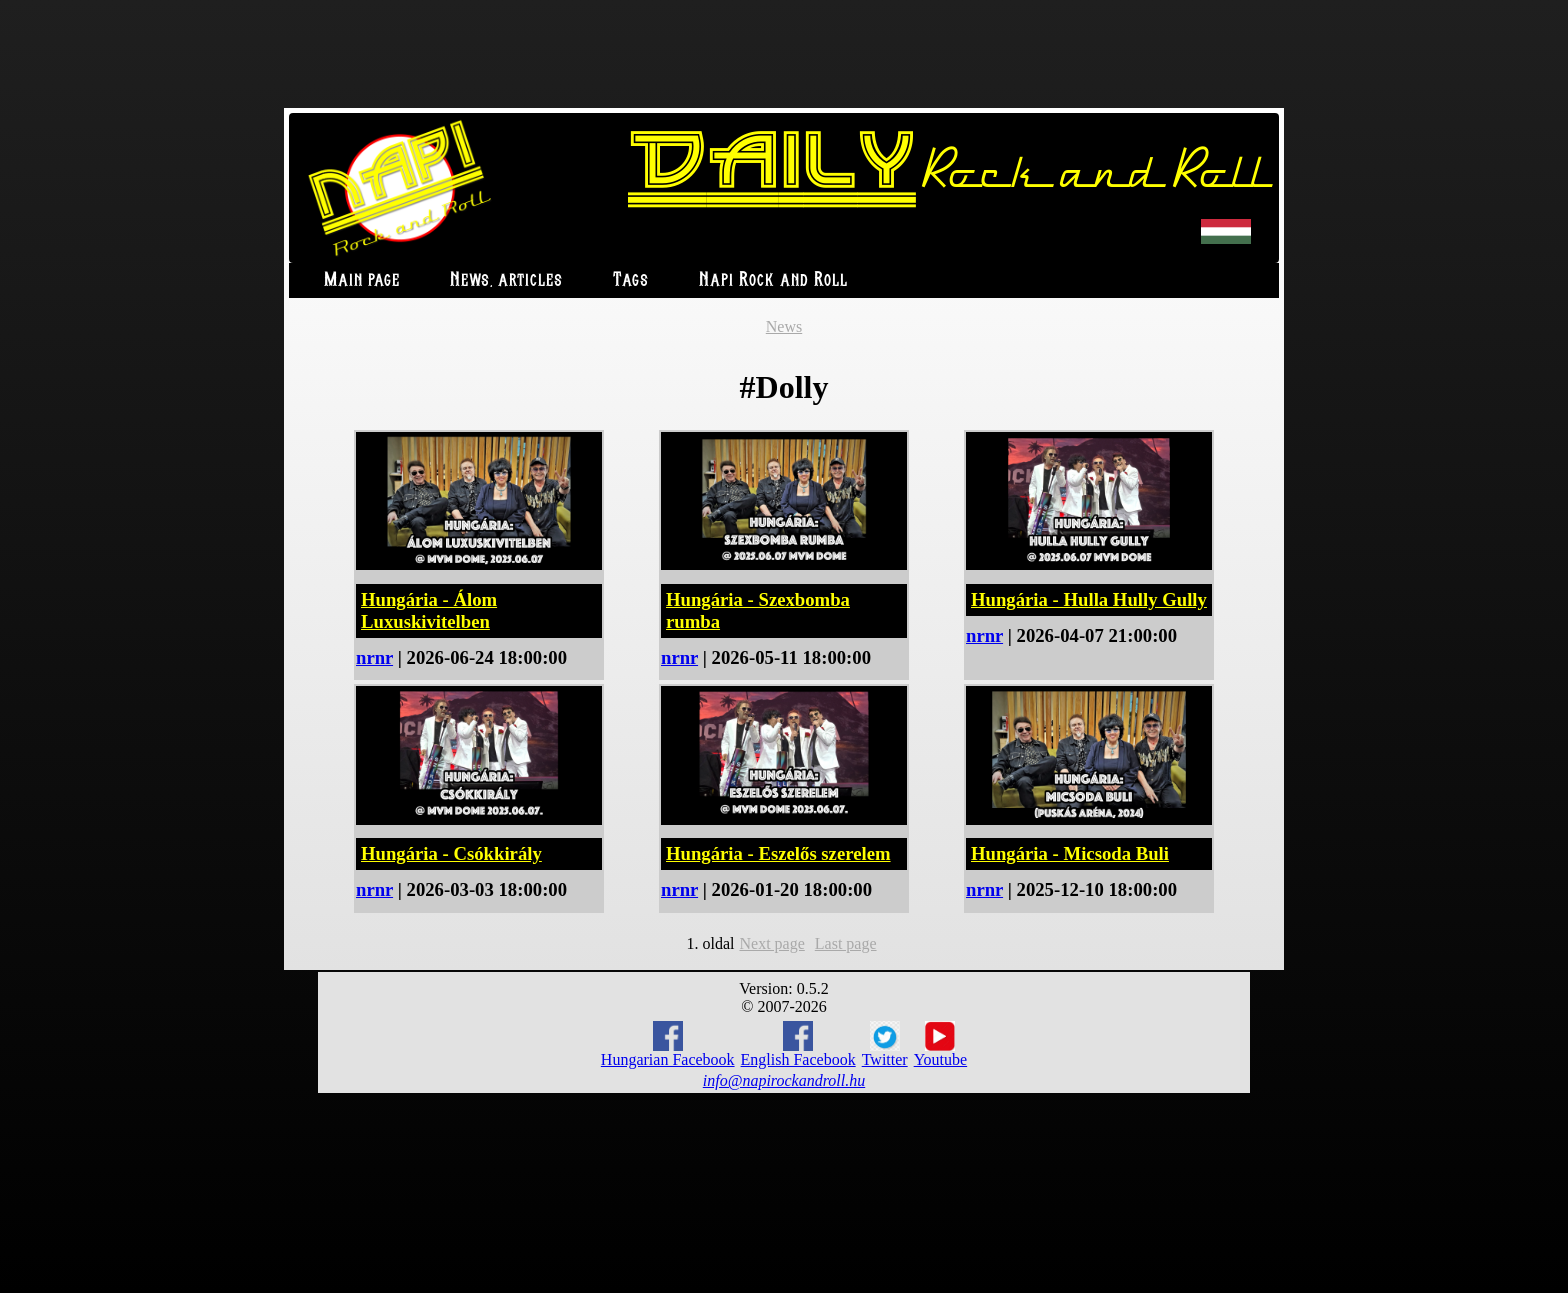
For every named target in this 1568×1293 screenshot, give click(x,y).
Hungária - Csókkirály (451, 853)
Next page (771, 943)
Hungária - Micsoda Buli (1070, 853)
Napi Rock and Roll (773, 280)
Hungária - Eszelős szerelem (778, 853)
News (784, 326)
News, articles (506, 280)
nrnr (374, 657)
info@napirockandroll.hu (784, 1080)
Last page (846, 943)
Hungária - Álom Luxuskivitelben (429, 610)
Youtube (941, 1045)
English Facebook (798, 1044)
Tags (631, 280)
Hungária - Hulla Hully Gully (1089, 599)
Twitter (885, 1045)
